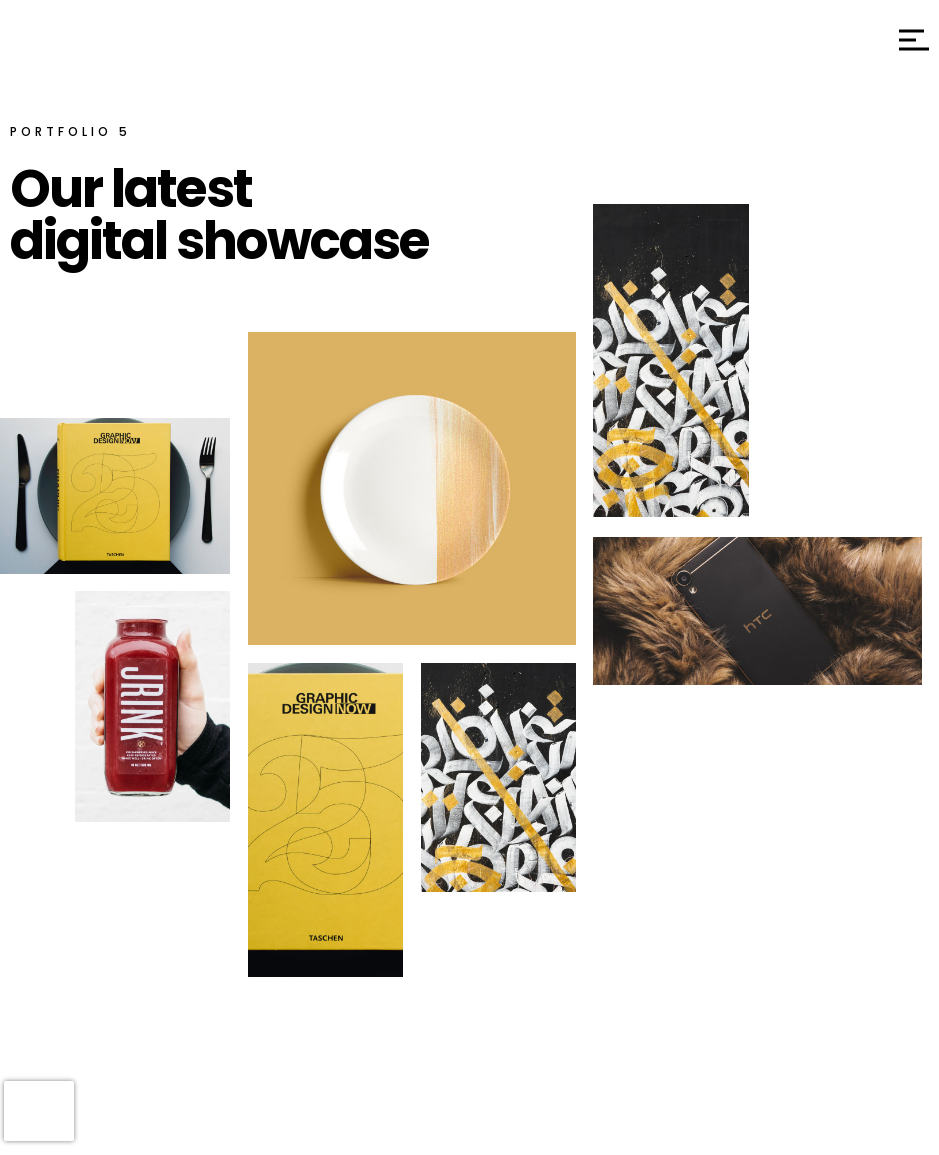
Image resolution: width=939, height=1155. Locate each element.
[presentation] (39, 1111)
